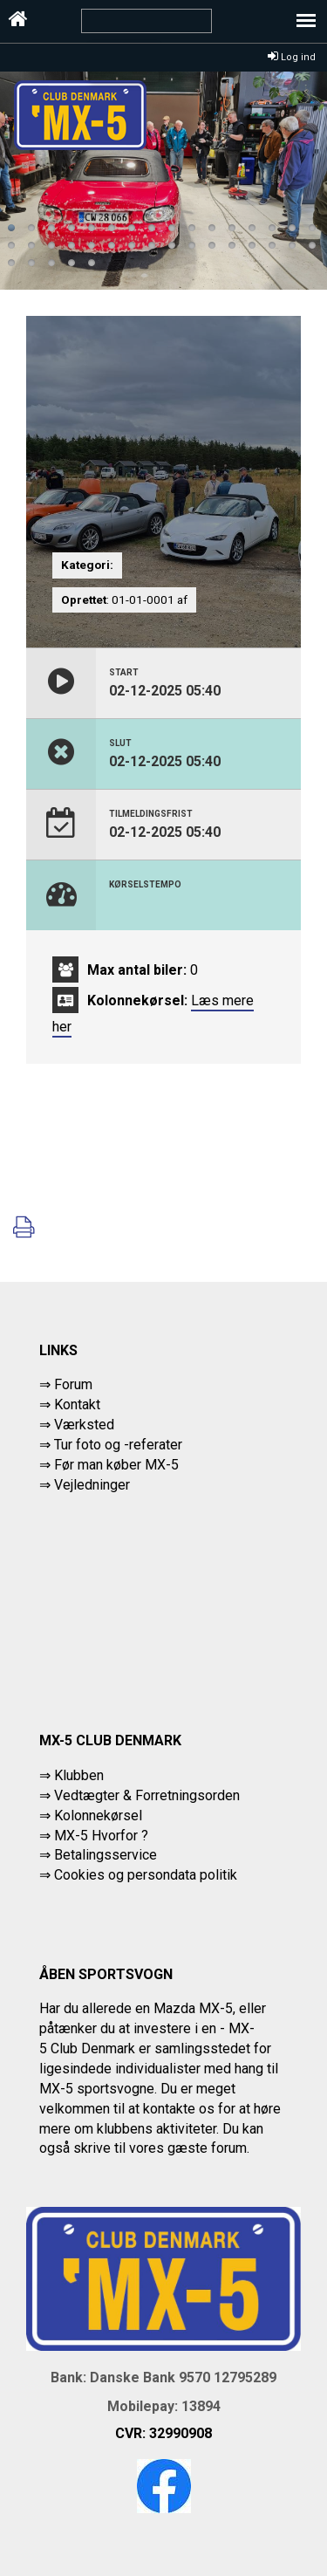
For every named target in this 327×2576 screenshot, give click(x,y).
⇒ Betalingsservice (98, 1854)
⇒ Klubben (71, 1775)
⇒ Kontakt (69, 1404)
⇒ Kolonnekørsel (90, 1815)
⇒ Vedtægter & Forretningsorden (139, 1795)
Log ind (292, 57)
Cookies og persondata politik (145, 1875)
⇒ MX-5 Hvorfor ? (93, 1835)
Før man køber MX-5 (116, 1464)
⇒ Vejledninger (84, 1484)
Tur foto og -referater (118, 1444)
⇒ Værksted (76, 1424)
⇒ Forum (65, 1384)
